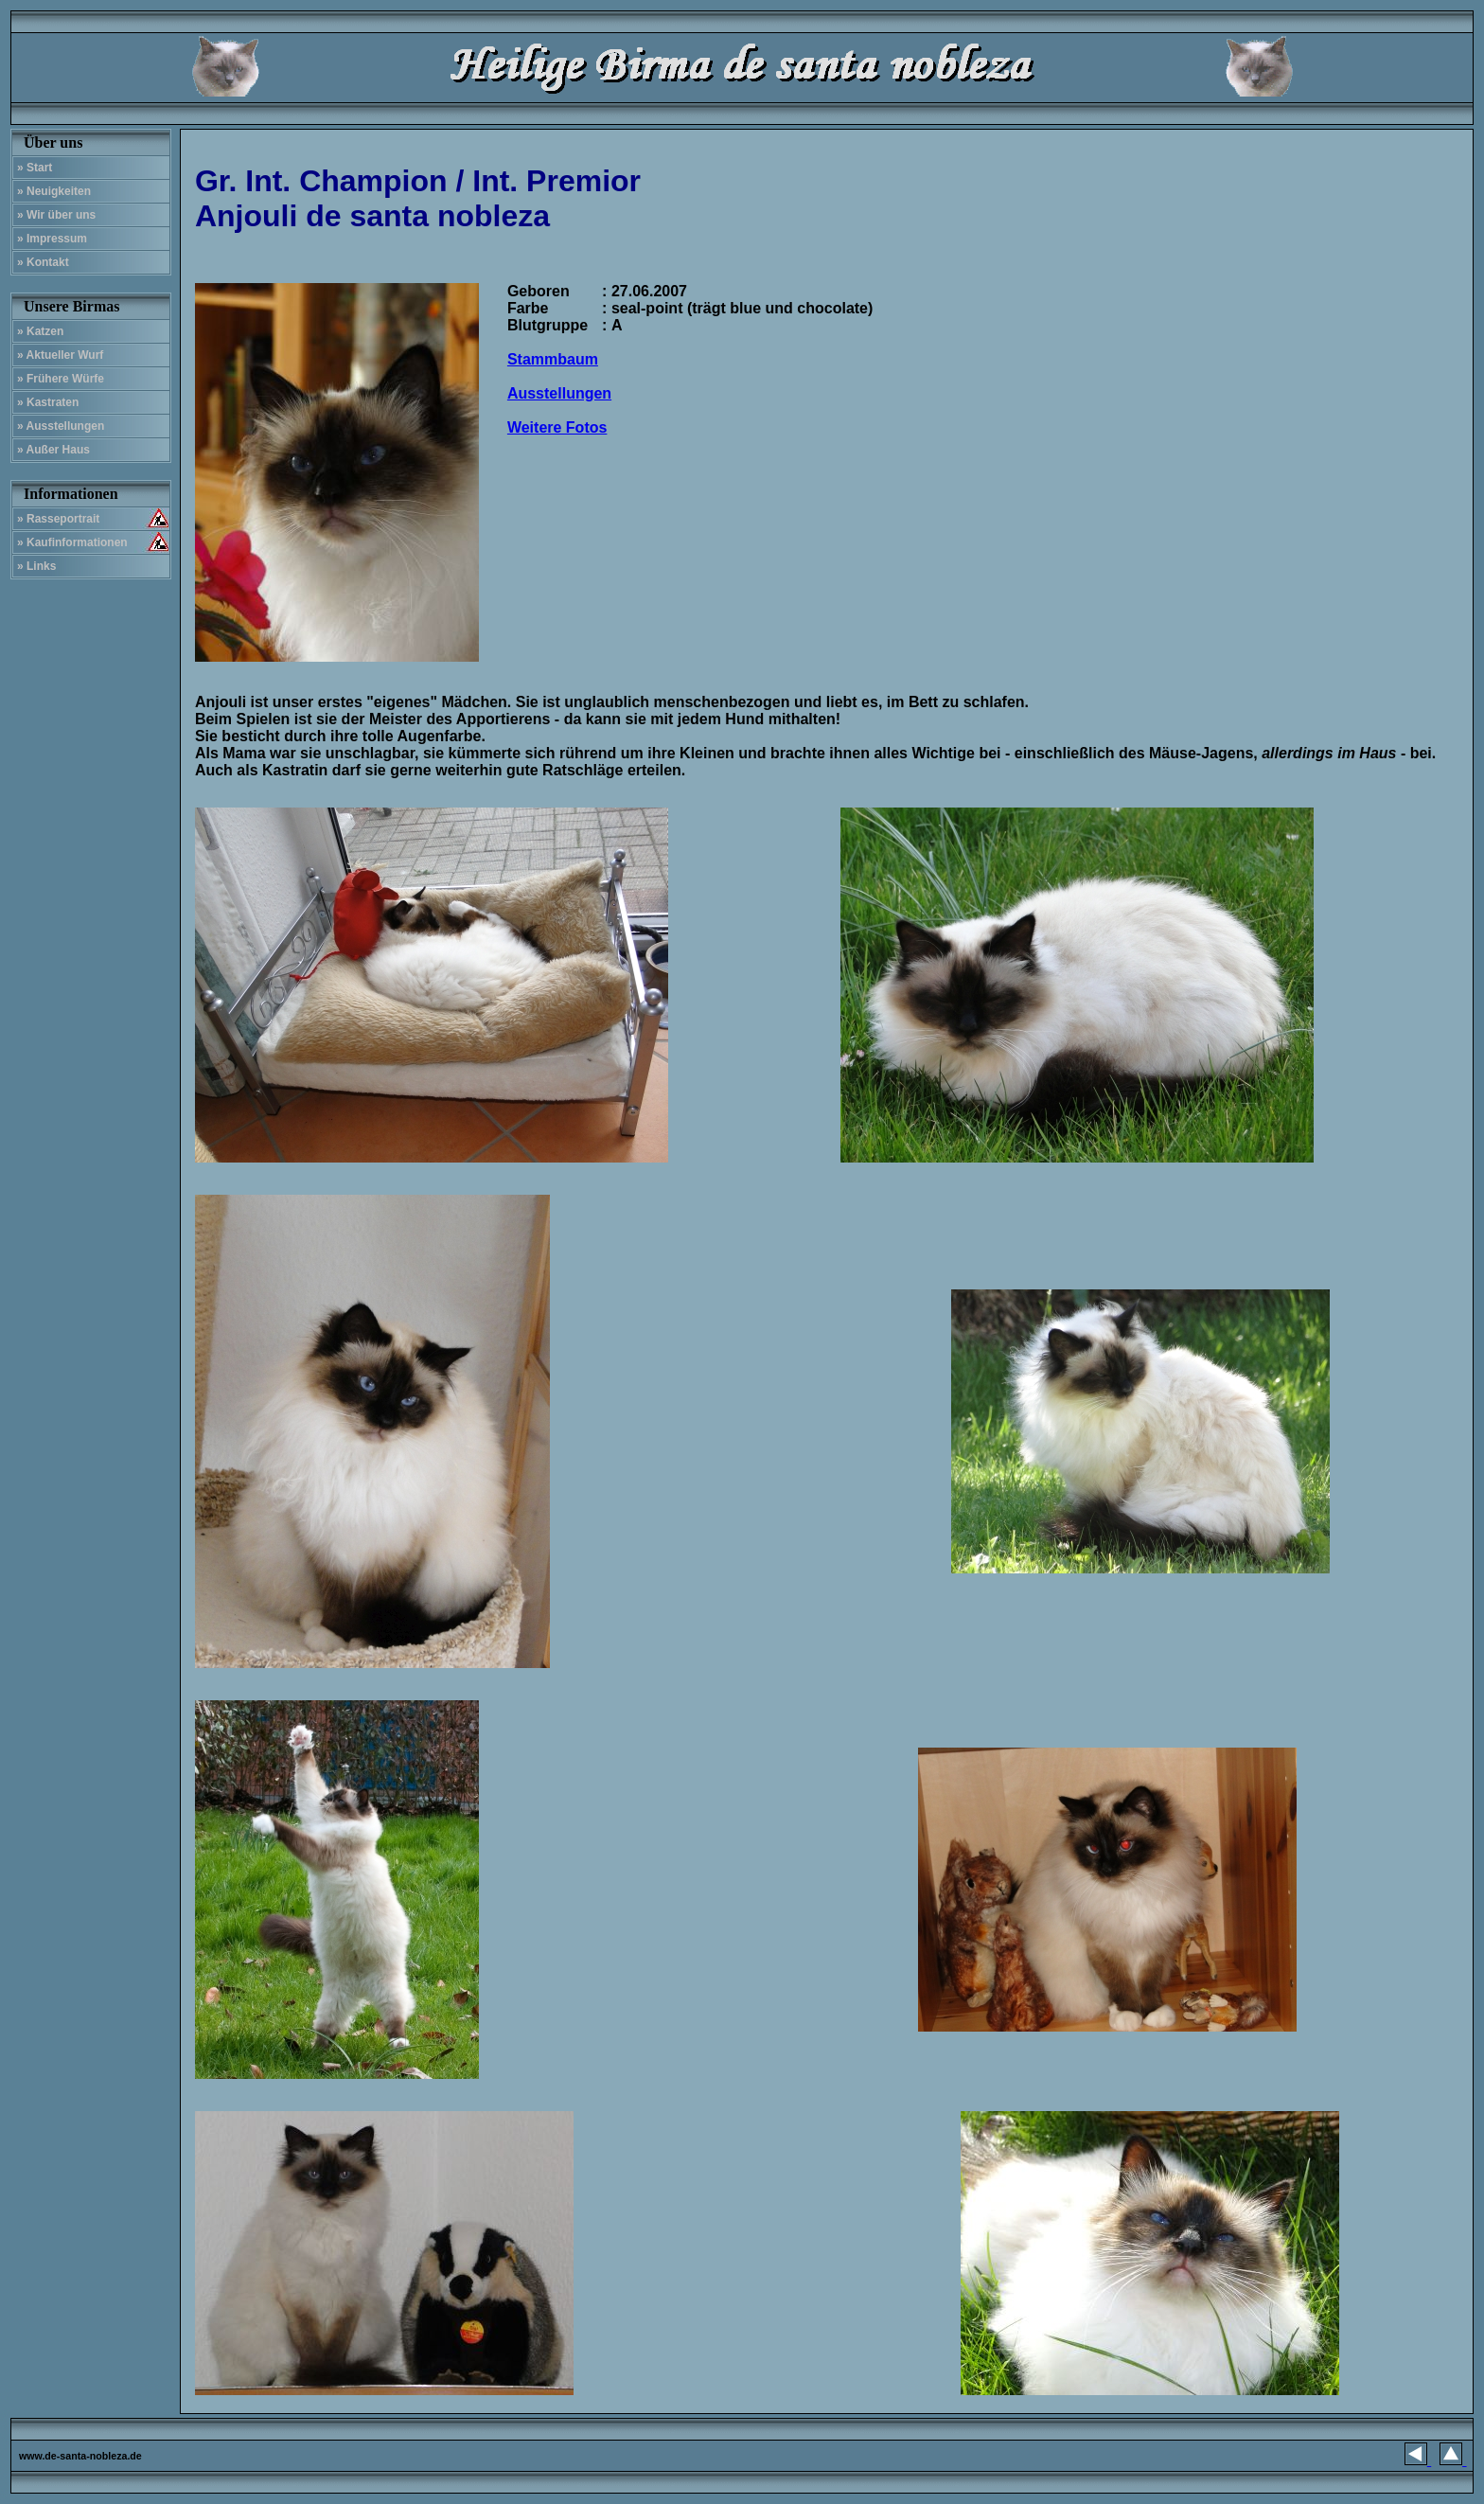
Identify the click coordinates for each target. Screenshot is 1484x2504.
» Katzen (40, 331)
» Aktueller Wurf (60, 355)
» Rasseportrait (58, 518)
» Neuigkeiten (54, 191)
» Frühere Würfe (60, 378)
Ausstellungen (559, 393)
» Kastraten (48, 402)
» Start (34, 167)
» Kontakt (43, 262)
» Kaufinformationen (72, 542)
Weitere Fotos (557, 427)
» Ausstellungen (60, 426)
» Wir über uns (56, 215)
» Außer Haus (53, 449)
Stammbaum (552, 359)
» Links (36, 566)
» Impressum (52, 238)
